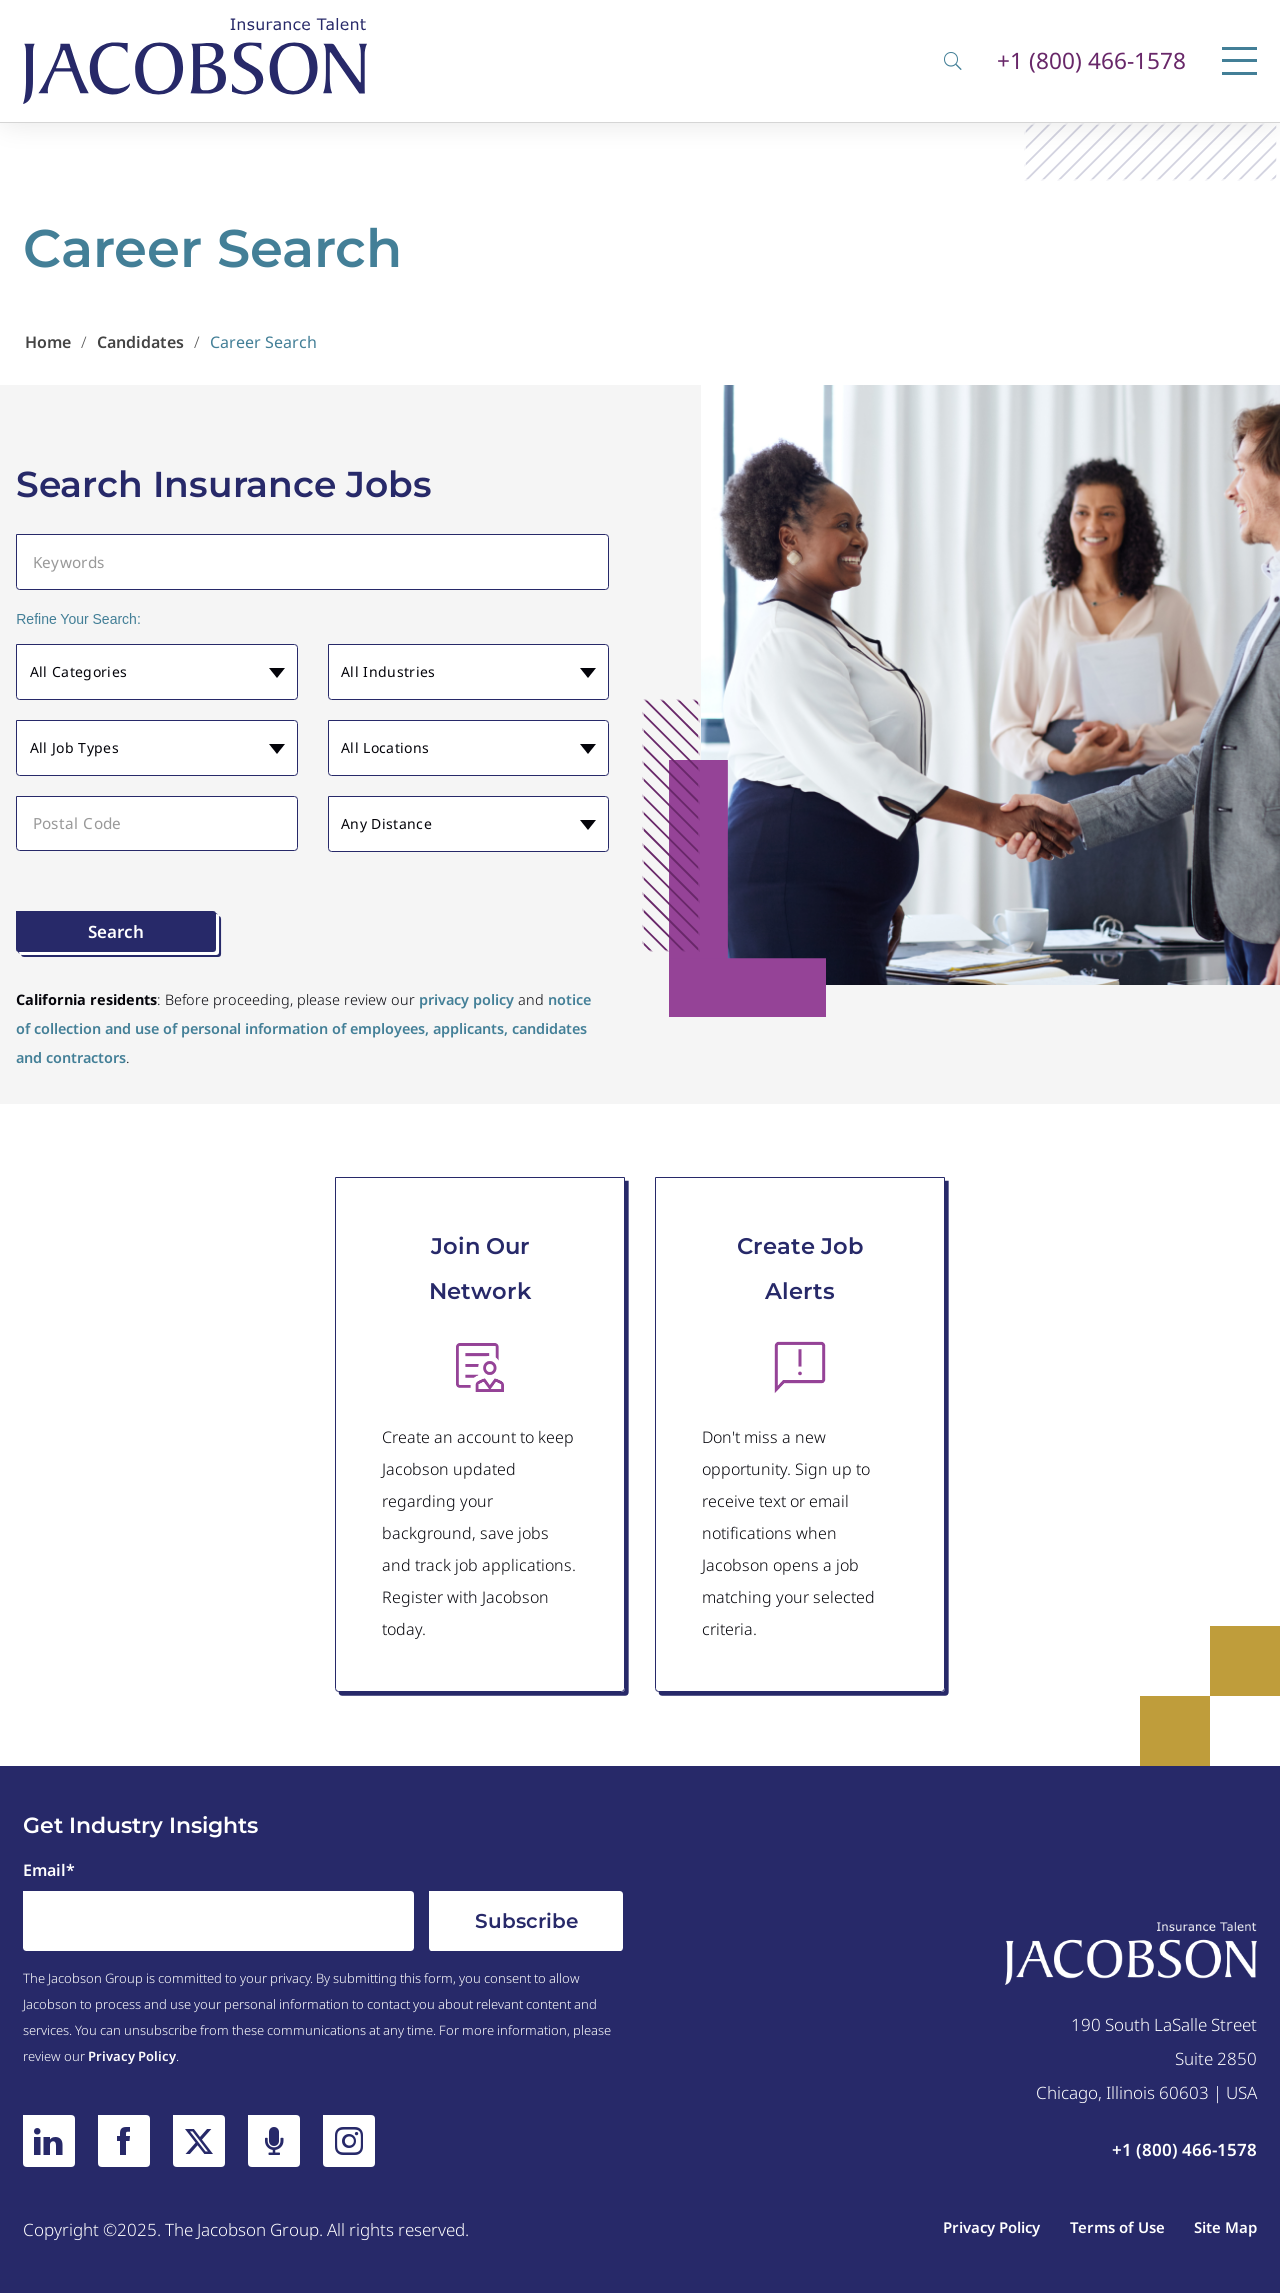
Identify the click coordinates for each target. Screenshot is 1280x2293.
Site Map (1225, 2227)
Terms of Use (1117, 2227)
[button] (156, 672)
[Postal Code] (156, 823)
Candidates (140, 342)
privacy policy (466, 999)
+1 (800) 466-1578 (1091, 61)
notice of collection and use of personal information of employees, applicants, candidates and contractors (303, 1028)
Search (116, 931)
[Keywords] (312, 561)
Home (48, 342)
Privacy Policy (132, 2056)
